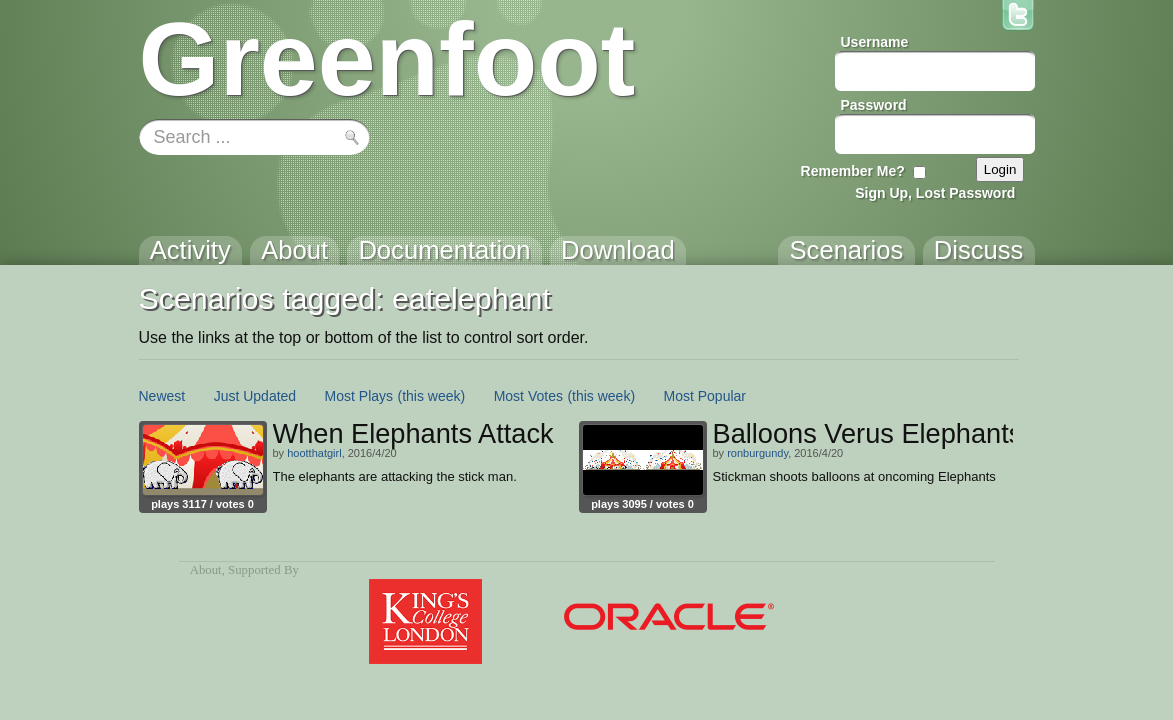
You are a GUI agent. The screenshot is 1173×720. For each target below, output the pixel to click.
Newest (162, 396)
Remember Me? (853, 171)
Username (875, 42)
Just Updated (255, 396)
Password (874, 105)
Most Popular (705, 396)
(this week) (432, 396)
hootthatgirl (314, 453)
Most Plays (359, 396)
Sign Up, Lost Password (935, 193)
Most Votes (528, 396)
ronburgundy (757, 453)
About (206, 570)
